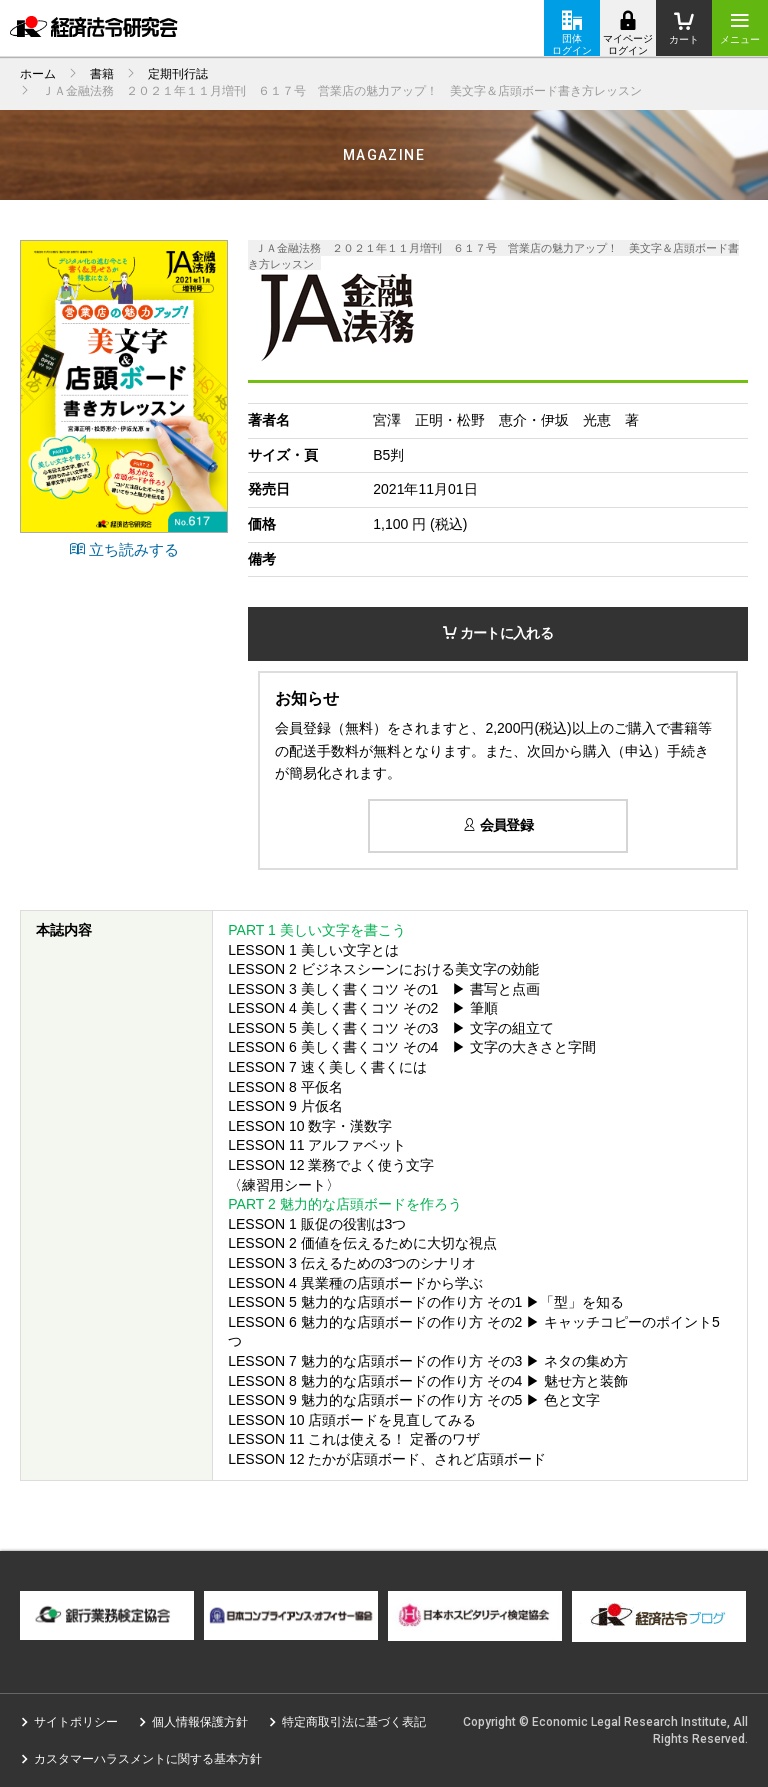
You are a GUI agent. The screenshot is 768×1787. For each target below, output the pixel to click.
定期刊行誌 (178, 74)
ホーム (38, 74)
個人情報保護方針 (200, 1722)
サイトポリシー (76, 1722)
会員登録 (498, 825)
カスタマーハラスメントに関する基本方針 (148, 1759)
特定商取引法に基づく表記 (354, 1722)
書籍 (102, 74)
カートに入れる (498, 633)
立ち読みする (124, 549)
